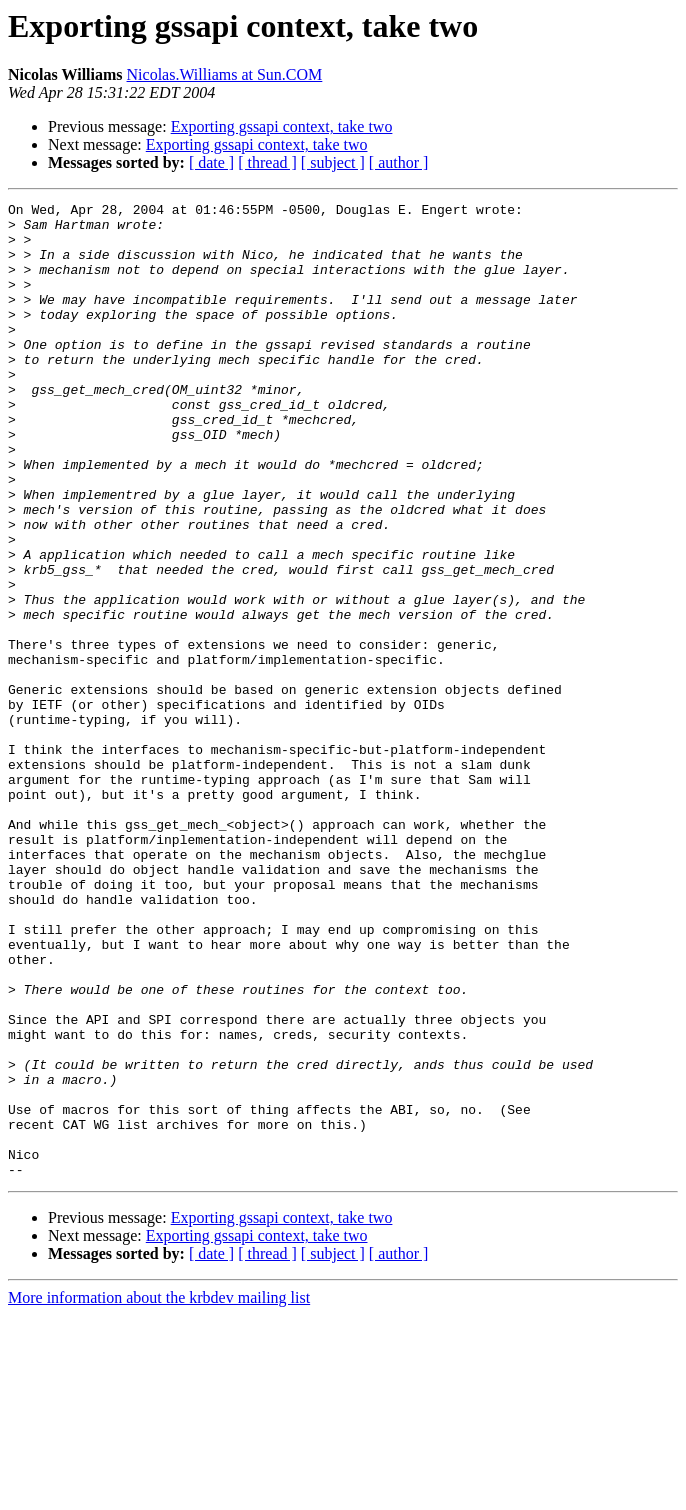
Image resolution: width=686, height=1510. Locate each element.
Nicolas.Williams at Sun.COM (225, 74)
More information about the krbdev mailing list (159, 1492)
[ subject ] (333, 162)
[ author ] (399, 162)
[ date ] (211, 162)
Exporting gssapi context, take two (282, 126)
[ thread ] (267, 162)
